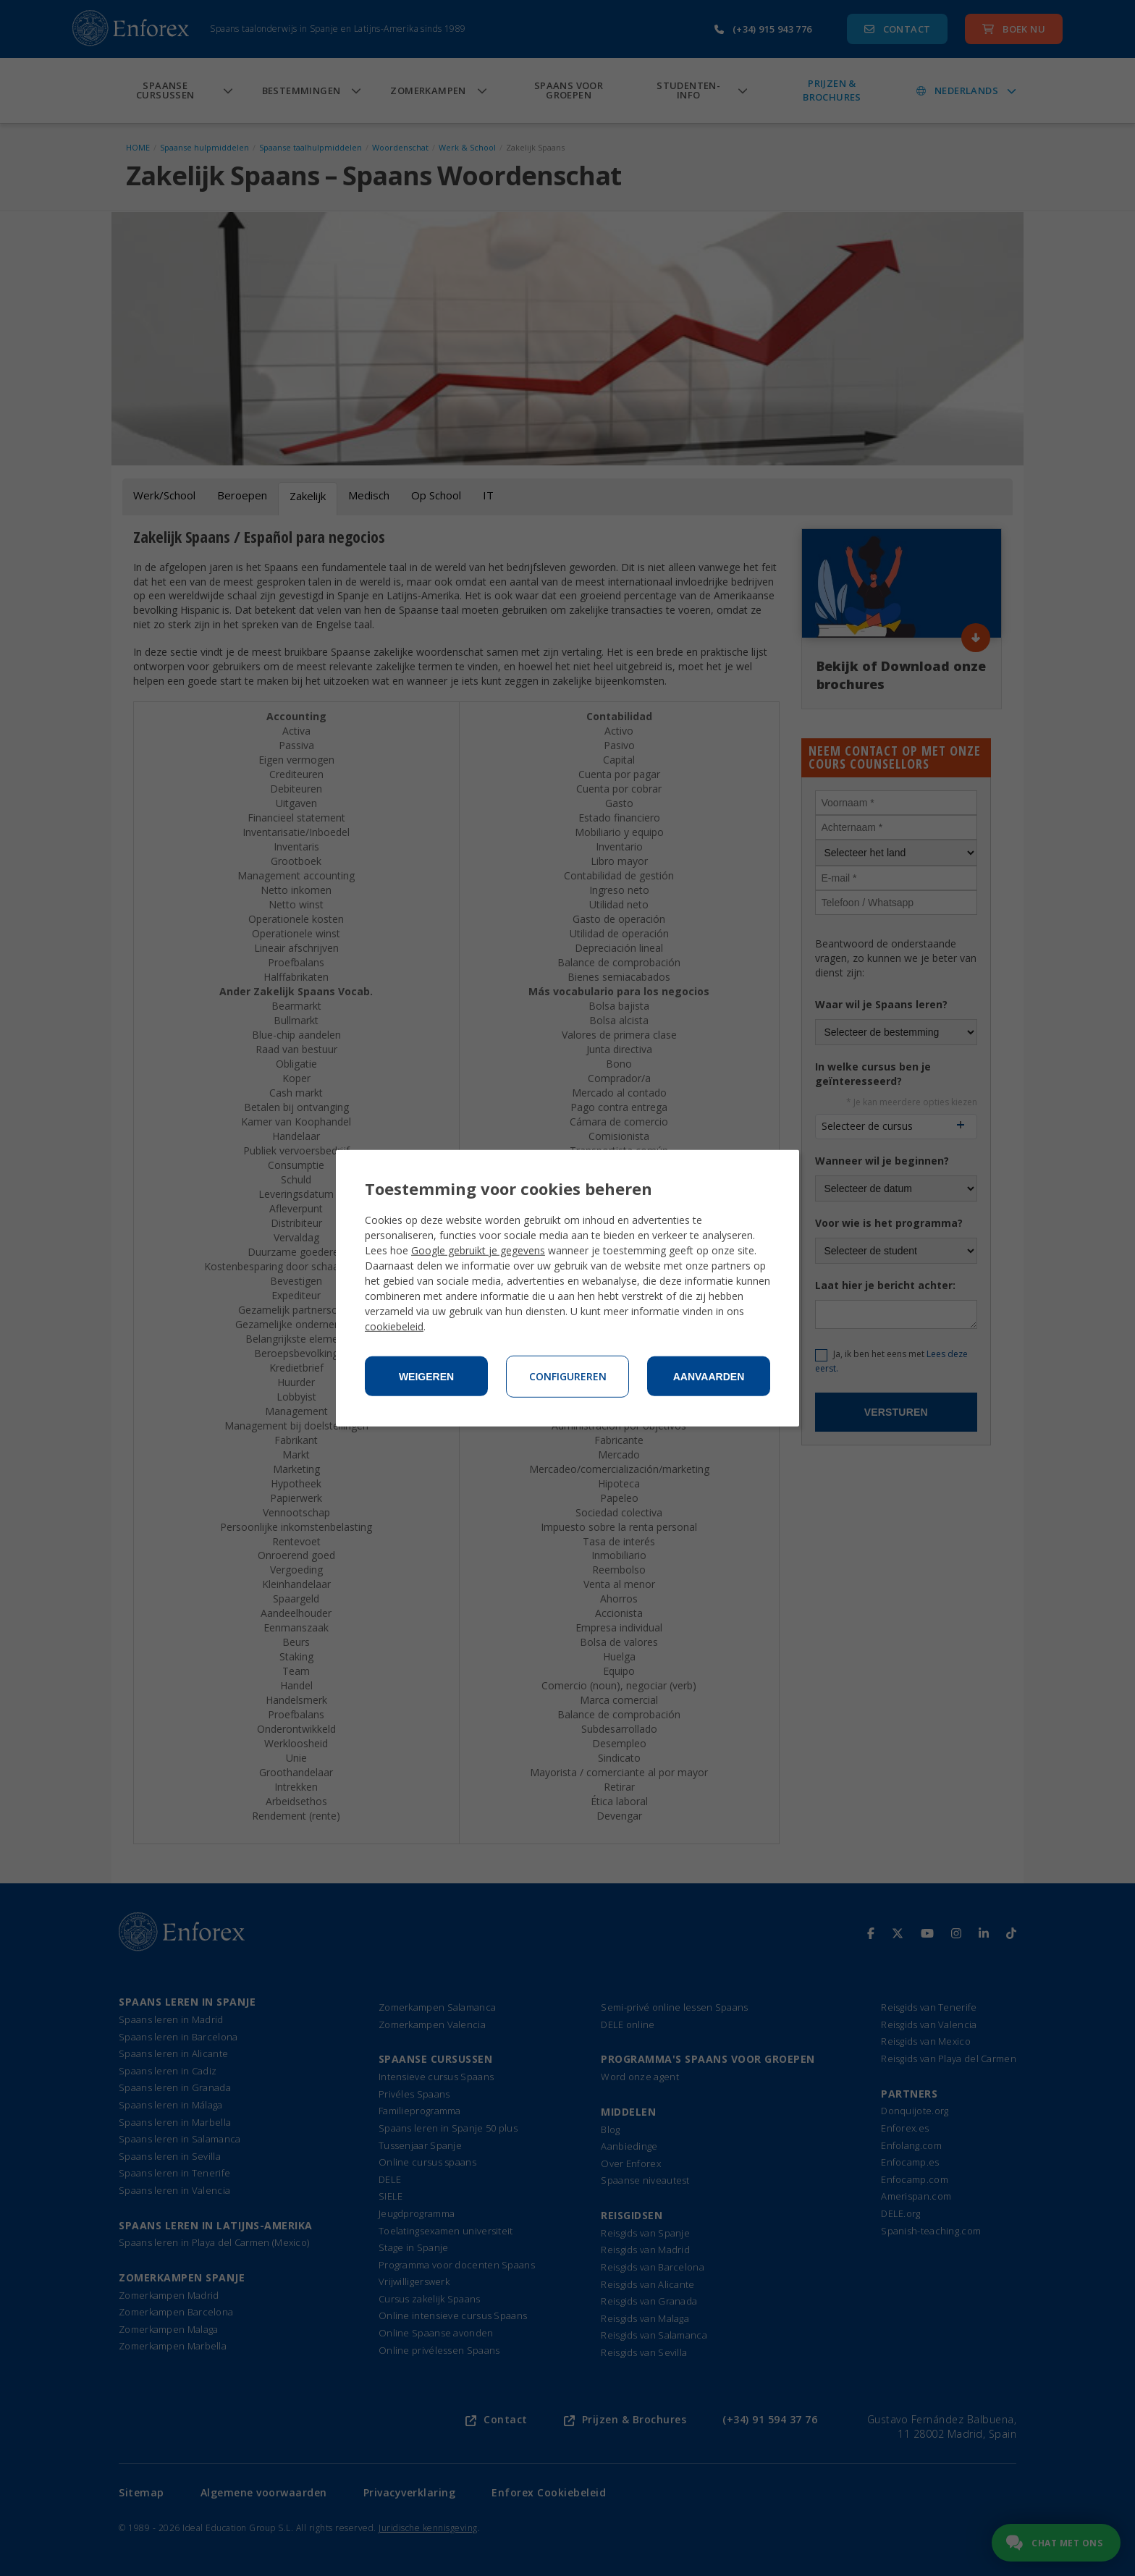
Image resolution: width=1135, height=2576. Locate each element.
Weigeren (426, 1376)
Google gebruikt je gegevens (478, 1250)
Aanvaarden (709, 1376)
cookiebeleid (394, 1326)
